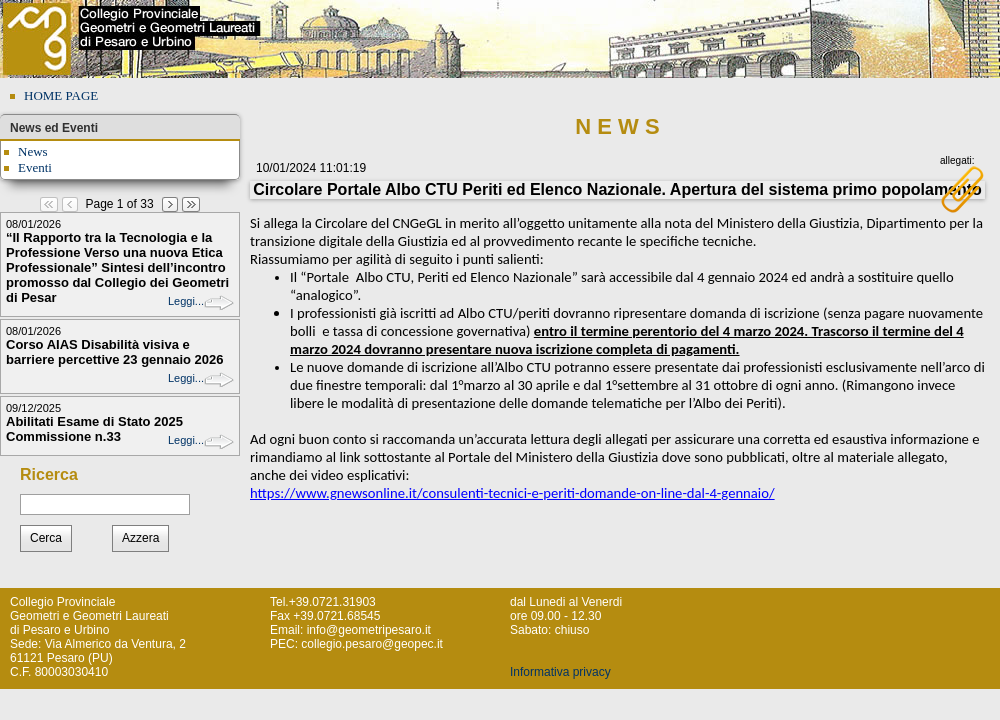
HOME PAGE (61, 95)
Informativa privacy (560, 672)
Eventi (35, 167)
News (33, 151)
